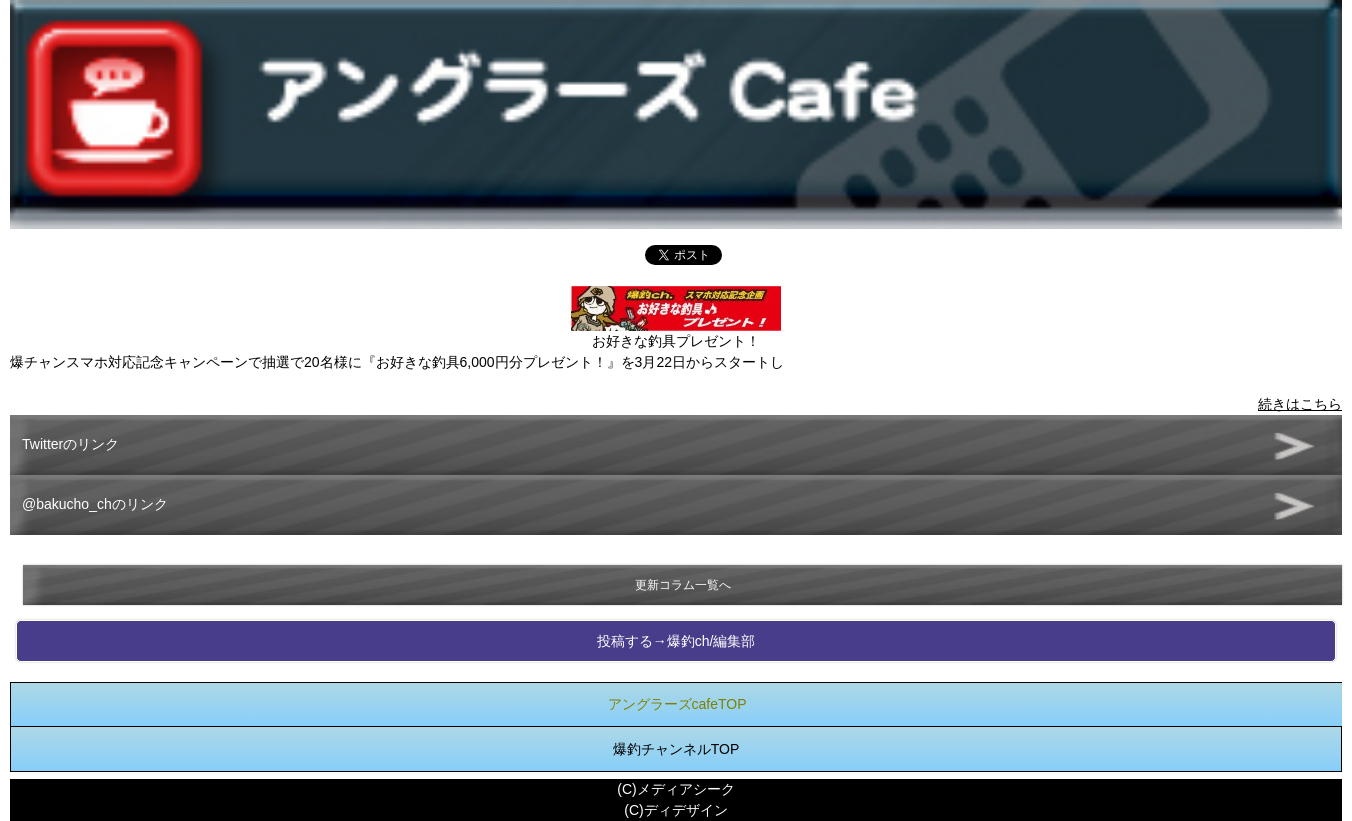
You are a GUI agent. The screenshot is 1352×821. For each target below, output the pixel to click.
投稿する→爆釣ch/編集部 (676, 641)
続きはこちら (1300, 404)
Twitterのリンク (70, 444)
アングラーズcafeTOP (677, 704)
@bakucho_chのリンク (95, 504)
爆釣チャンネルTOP (676, 749)
